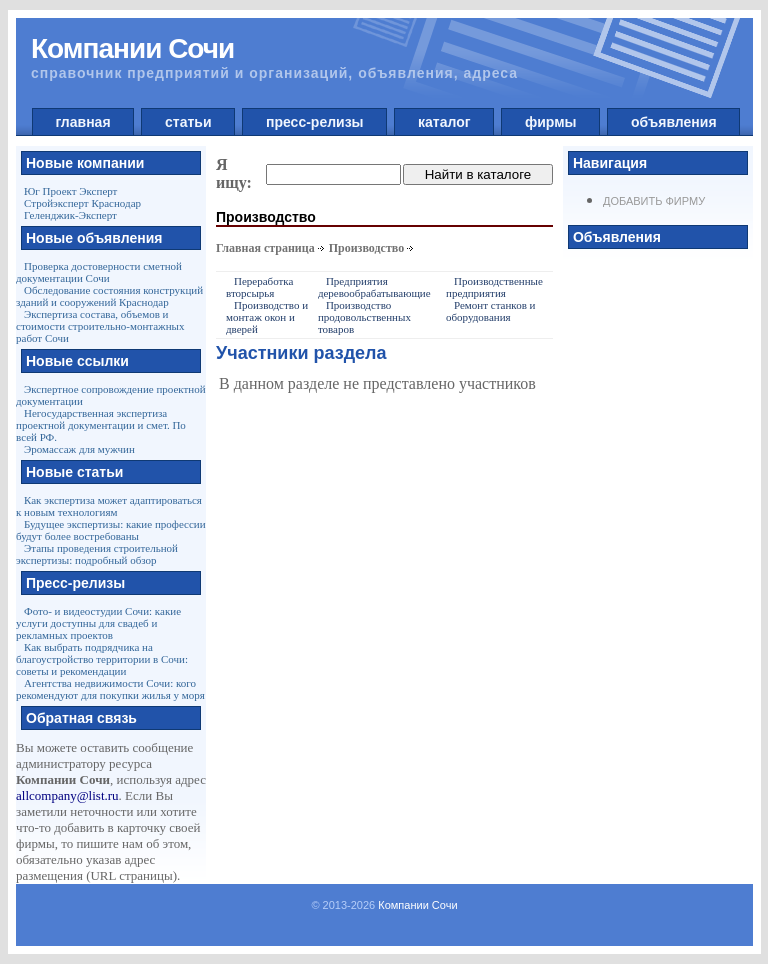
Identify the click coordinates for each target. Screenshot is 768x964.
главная (83, 122)
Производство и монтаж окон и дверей (267, 317)
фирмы (550, 122)
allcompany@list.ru (67, 795)
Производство (367, 248)
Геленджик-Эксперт (70, 215)
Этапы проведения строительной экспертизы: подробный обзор (97, 554)
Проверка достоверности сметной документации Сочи (99, 272)
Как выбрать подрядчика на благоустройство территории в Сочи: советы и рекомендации (102, 659)
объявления (673, 122)
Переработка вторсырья (259, 287)
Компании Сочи (417, 905)
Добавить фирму (654, 201)
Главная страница (265, 248)
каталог (444, 122)
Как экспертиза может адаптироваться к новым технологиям (109, 506)
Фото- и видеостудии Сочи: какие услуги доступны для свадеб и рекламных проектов (98, 623)
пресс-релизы (314, 122)
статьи (188, 122)
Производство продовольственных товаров (364, 317)
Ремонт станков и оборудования (490, 311)
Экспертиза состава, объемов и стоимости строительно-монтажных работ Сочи (100, 326)
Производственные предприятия (494, 287)
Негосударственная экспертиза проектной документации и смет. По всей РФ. (101, 425)
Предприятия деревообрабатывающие (374, 287)
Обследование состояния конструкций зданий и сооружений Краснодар (109, 296)
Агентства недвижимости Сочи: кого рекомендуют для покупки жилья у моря (110, 689)
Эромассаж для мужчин (79, 449)
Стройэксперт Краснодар (82, 203)
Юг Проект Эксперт (70, 191)
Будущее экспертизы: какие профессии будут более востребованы (111, 530)
